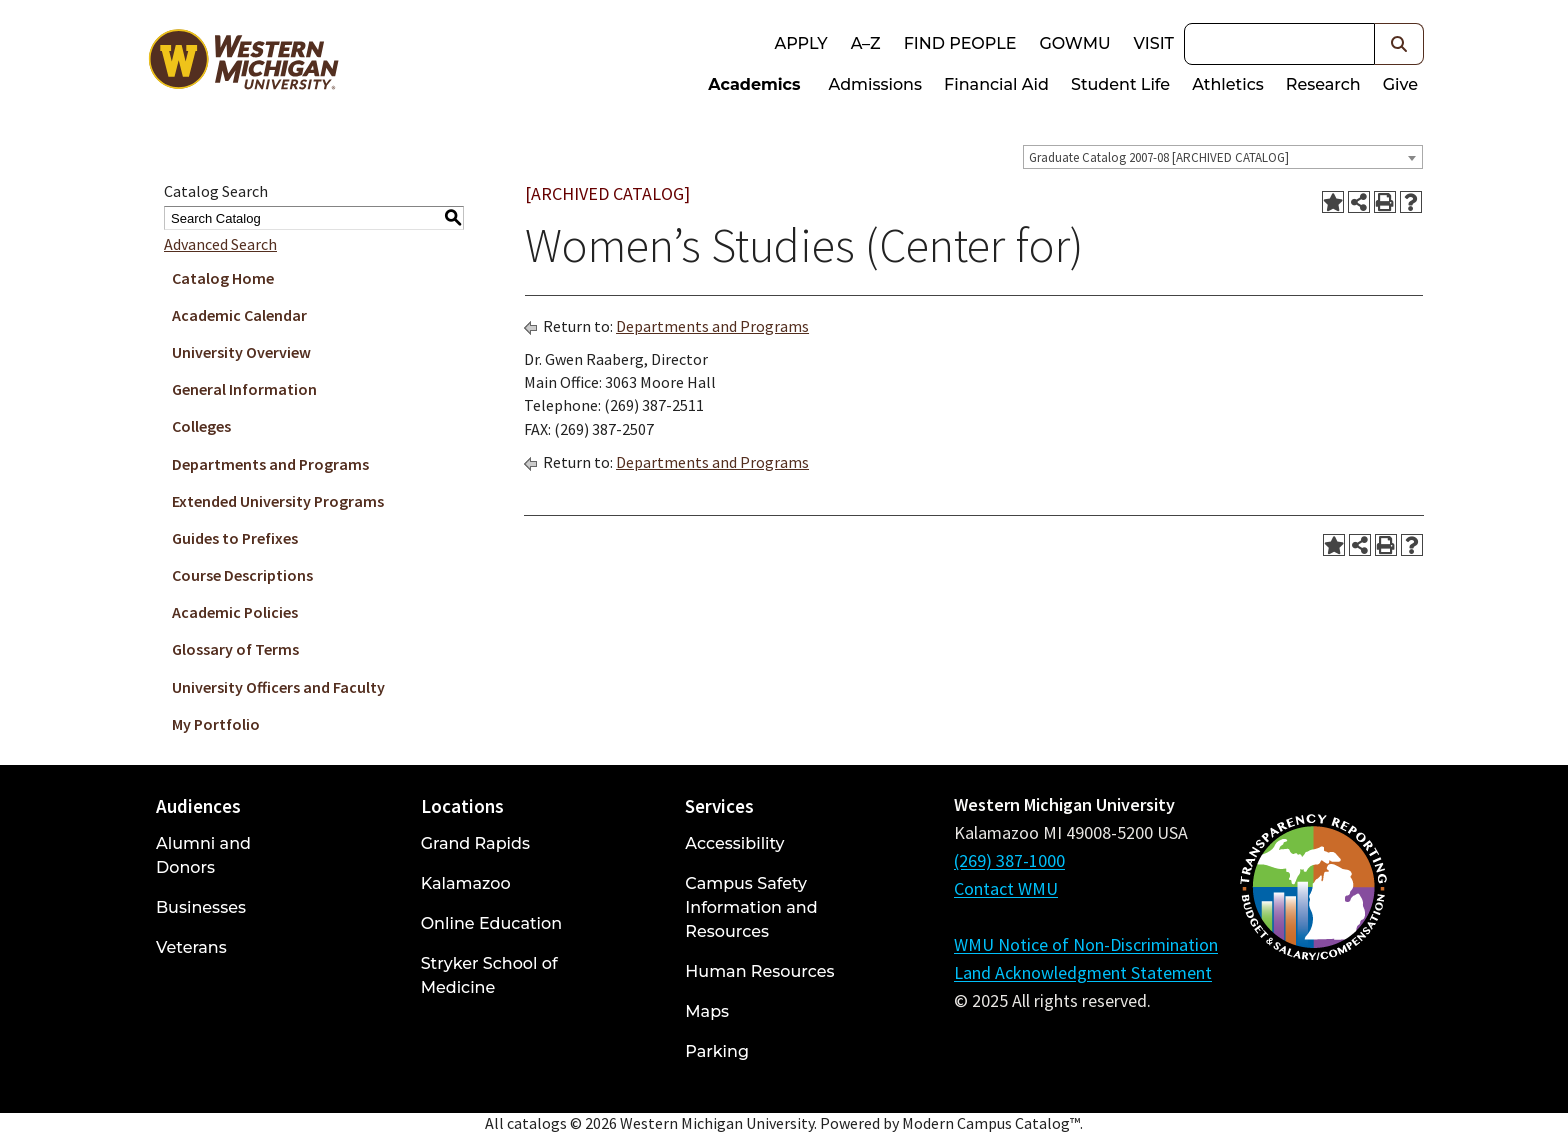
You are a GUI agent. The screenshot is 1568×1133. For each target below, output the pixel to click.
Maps (707, 1011)
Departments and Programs (270, 464)
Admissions (876, 84)
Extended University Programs (278, 501)
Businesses (201, 907)
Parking (717, 1051)
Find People (960, 43)
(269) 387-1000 (1009, 860)
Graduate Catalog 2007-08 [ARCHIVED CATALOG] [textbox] (1159, 157)
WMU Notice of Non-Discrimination (1086, 944)
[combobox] (1223, 157)
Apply (800, 43)
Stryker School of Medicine (489, 975)
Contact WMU (1006, 888)
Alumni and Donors (203, 855)
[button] (1399, 44)
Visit (1154, 43)
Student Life (1120, 84)
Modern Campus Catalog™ (991, 1123)
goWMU (1074, 43)
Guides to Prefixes (235, 538)
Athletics (1228, 84)
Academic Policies (235, 612)
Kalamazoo (466, 883)
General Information (244, 389)
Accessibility (734, 843)
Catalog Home (223, 278)
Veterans (191, 947)
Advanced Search (220, 244)
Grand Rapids (475, 843)
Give (1400, 84)
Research (1323, 84)
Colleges (201, 426)
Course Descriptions (242, 575)
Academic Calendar (239, 315)
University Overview (241, 352)
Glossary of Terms (235, 649)
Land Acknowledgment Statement (1083, 972)
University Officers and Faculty (278, 687)
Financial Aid (996, 84)
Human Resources (759, 971)
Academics (754, 84)
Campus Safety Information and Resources (751, 907)
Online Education (491, 923)
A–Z (866, 43)
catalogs (537, 1123)
